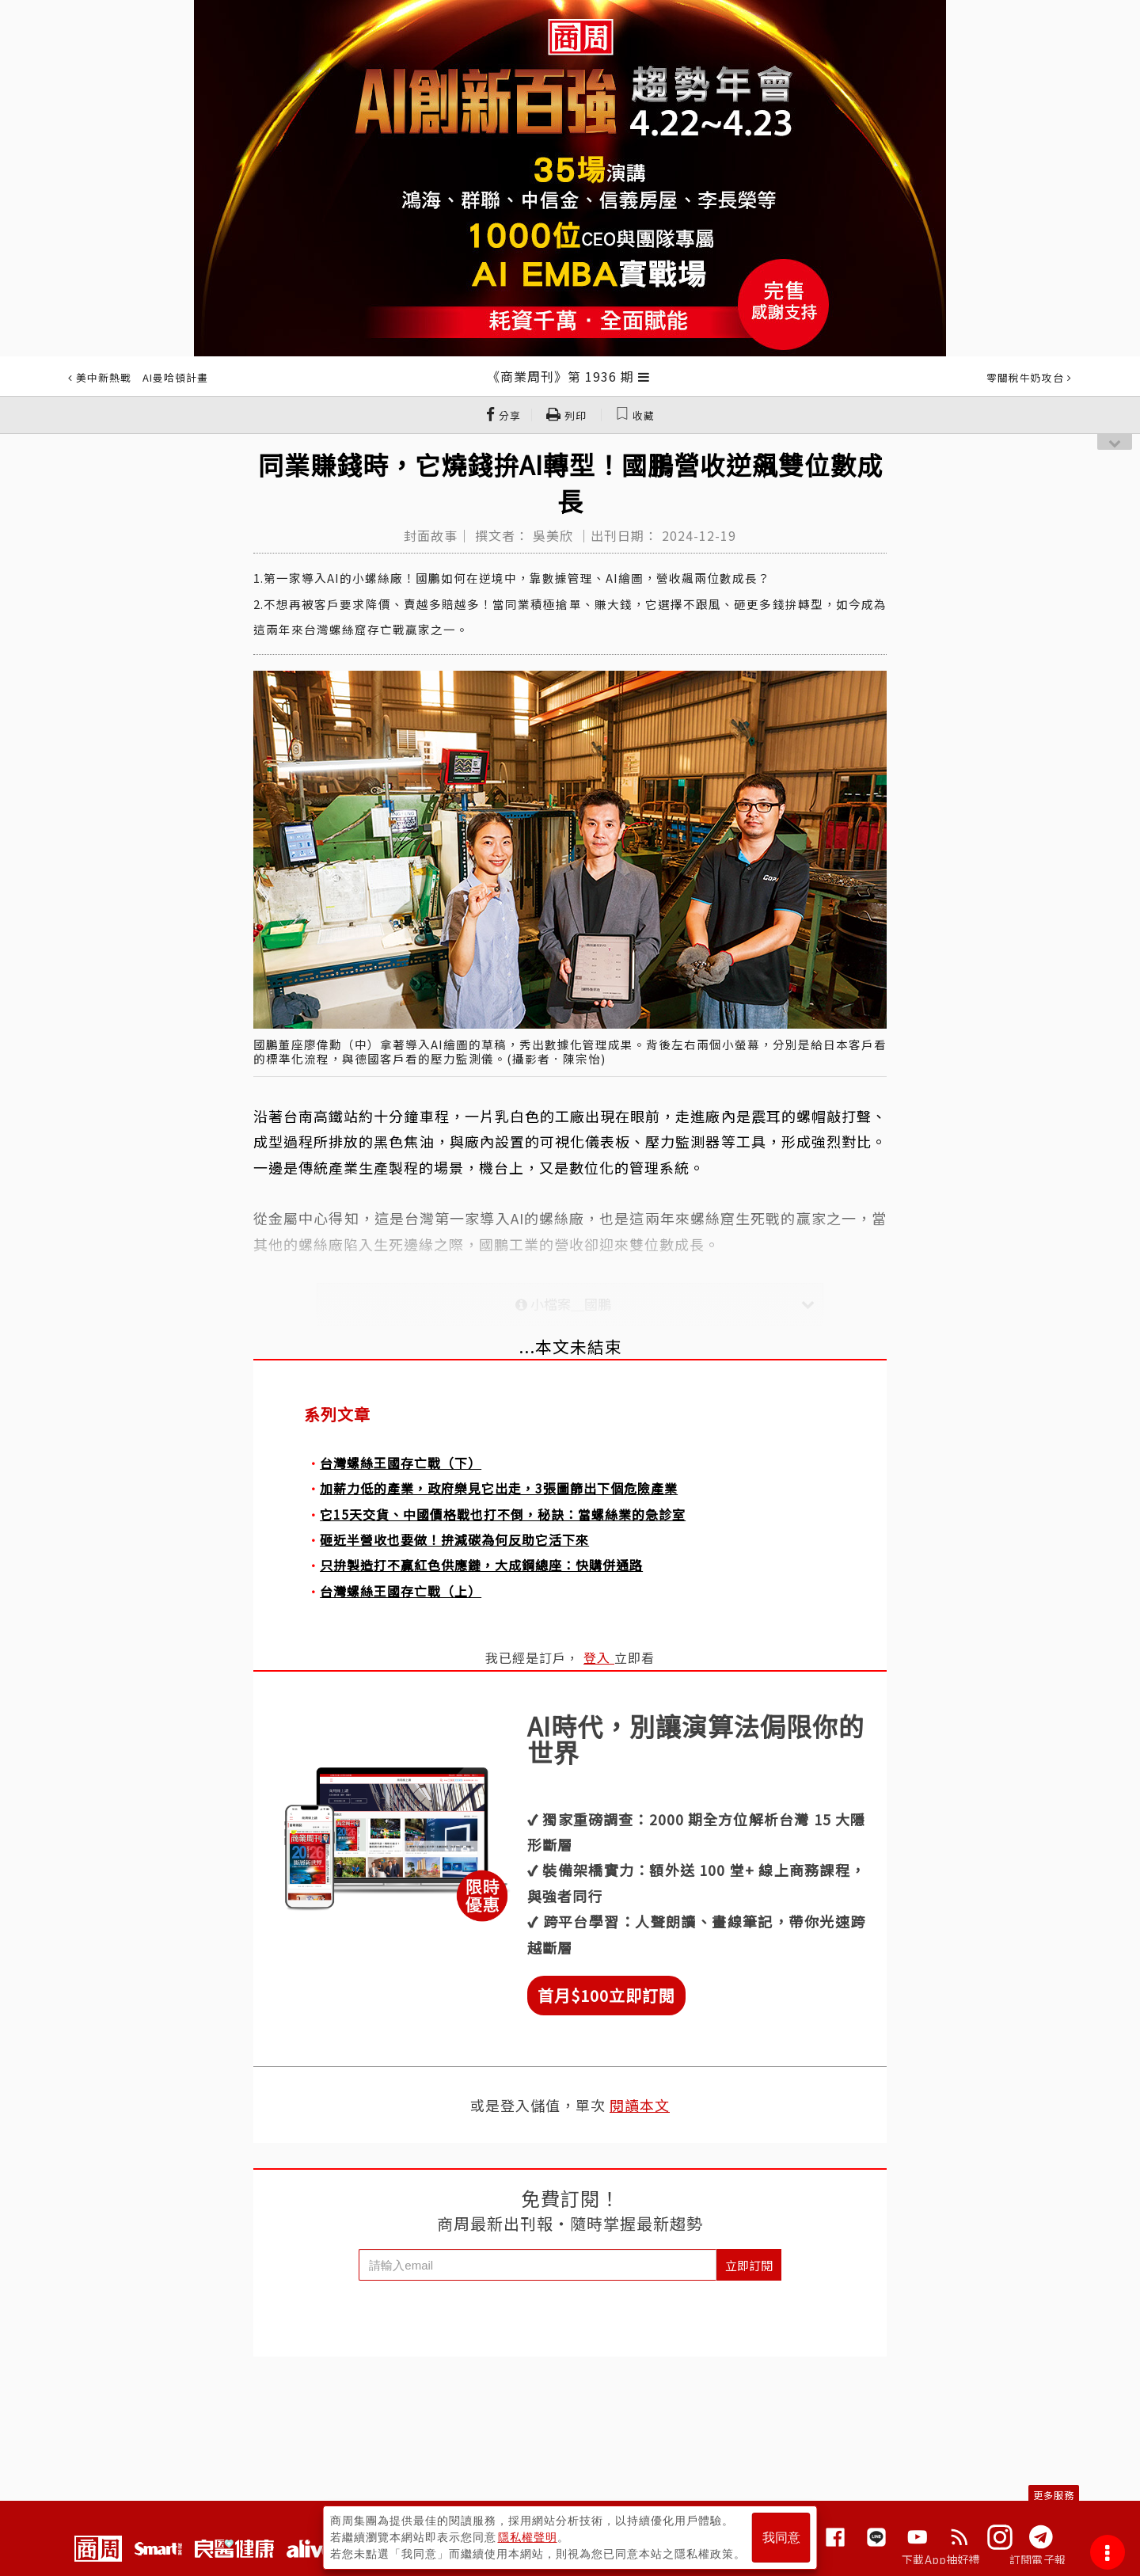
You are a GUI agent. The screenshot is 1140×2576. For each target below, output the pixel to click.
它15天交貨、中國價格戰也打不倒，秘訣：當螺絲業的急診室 (503, 1514)
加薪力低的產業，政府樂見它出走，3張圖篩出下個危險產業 (499, 1487)
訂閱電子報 (1037, 2559)
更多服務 (1053, 2495)
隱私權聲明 (527, 2537)
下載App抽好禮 (941, 2559)
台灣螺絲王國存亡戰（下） (400, 1462)
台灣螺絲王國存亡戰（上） (400, 1590)
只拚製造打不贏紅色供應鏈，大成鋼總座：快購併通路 (481, 1564)
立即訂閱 (749, 2265)
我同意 (781, 2537)
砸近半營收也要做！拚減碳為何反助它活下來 (454, 1539)
